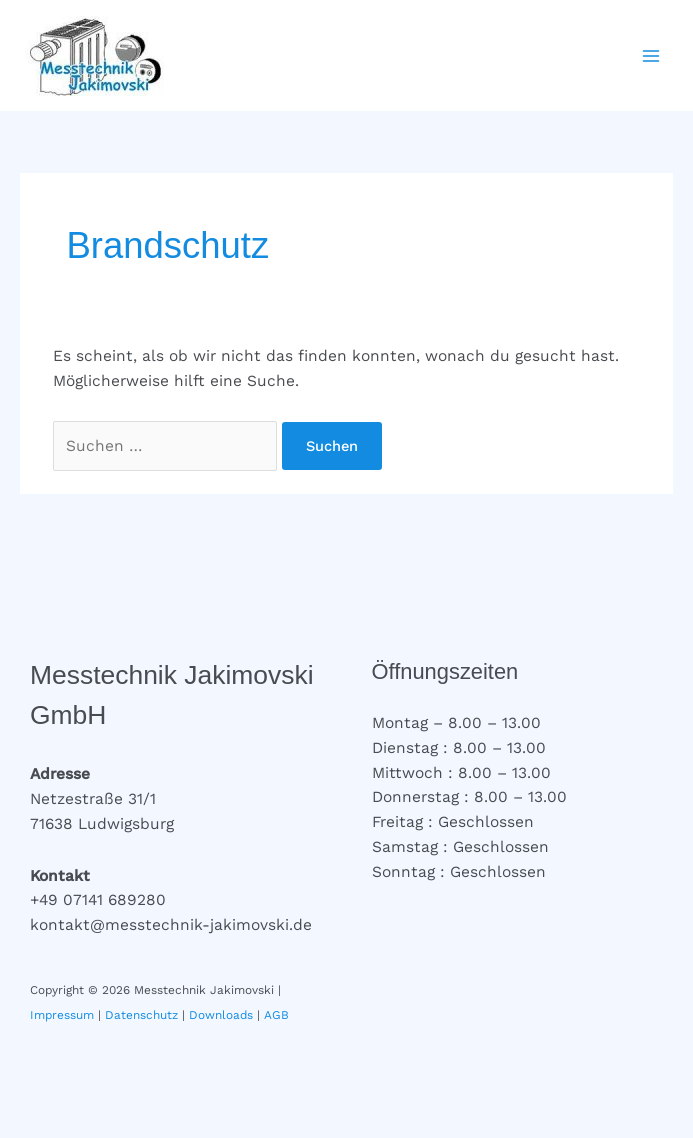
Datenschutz (141, 1015)
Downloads (221, 1015)
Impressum (62, 1015)
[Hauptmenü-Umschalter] (651, 55)
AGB (276, 1015)
